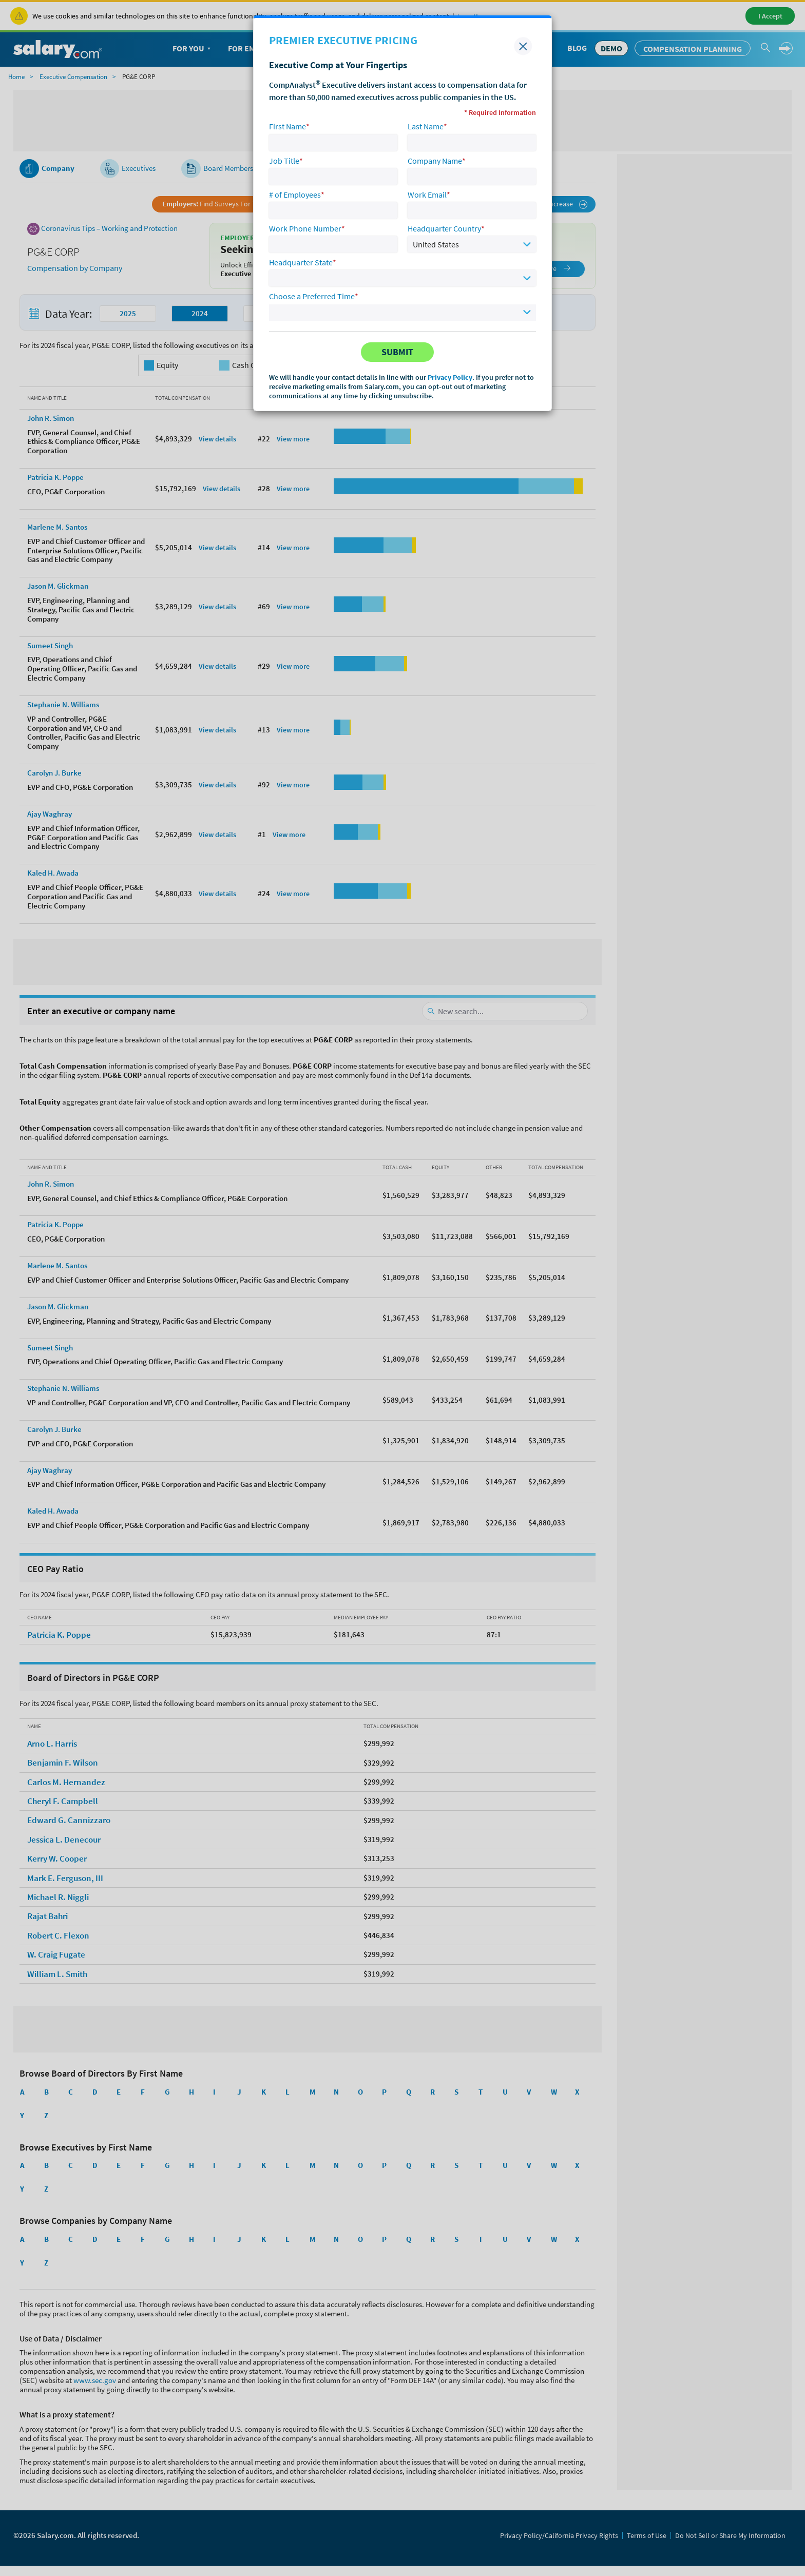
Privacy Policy (450, 377)
